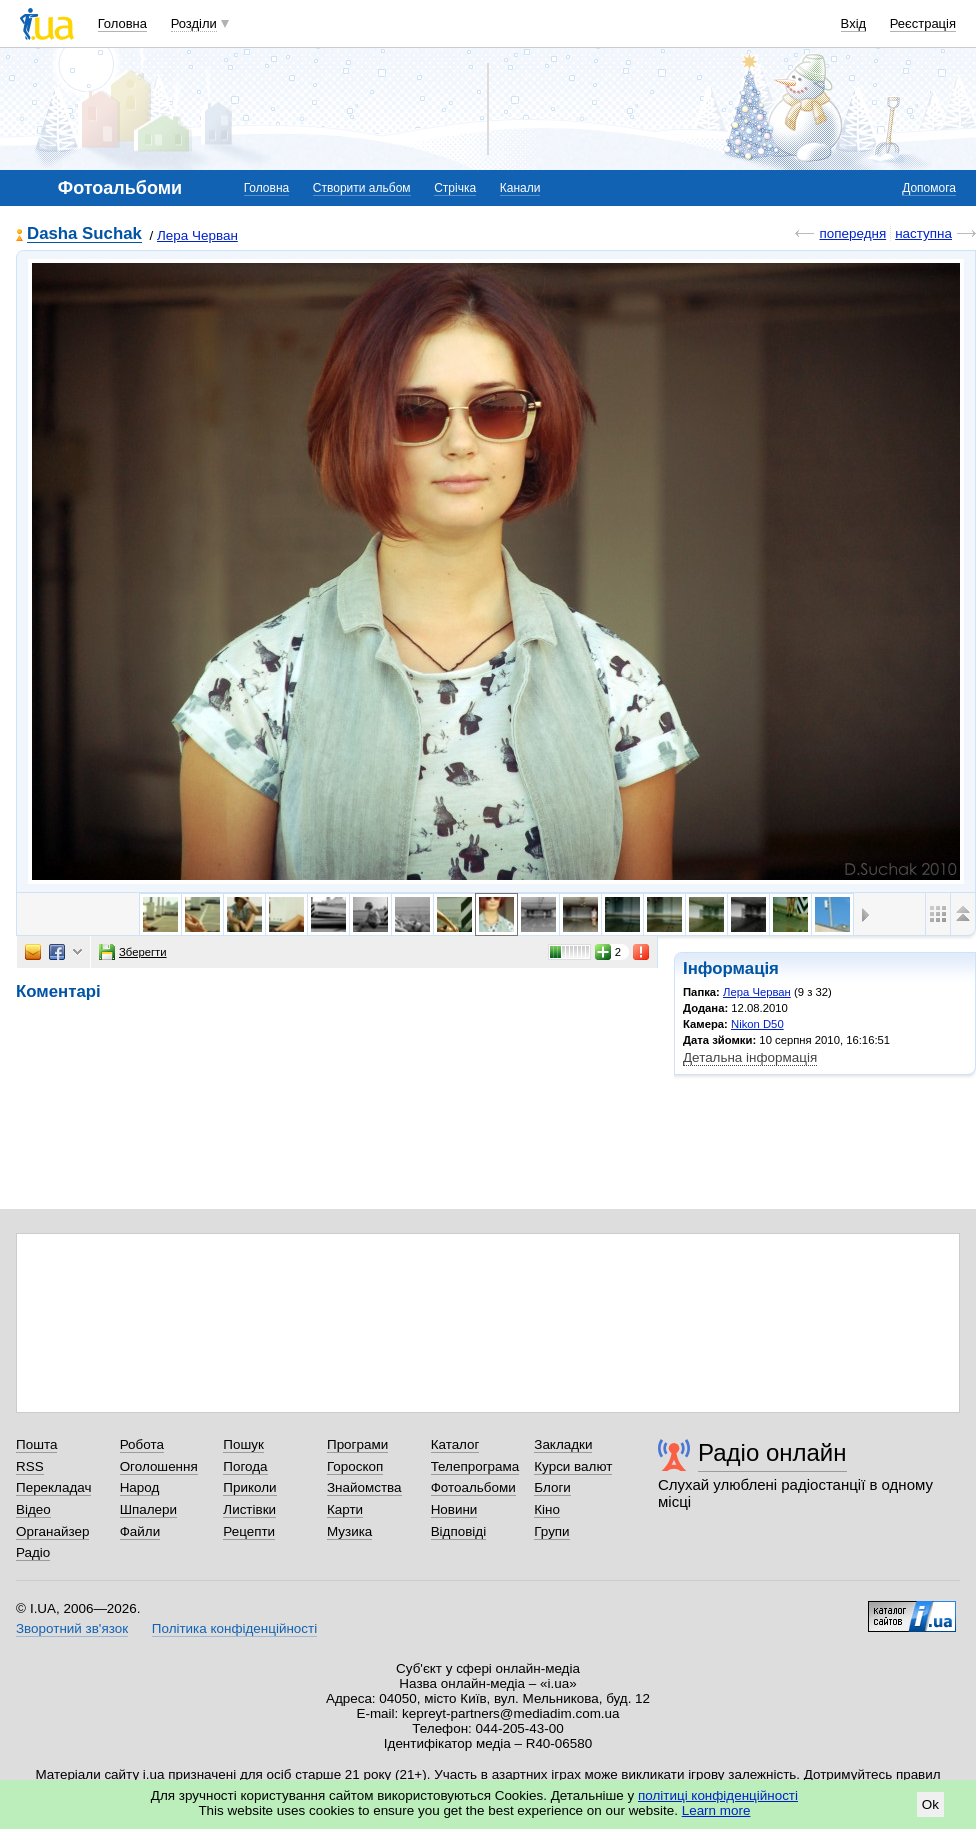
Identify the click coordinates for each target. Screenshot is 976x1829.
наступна (923, 233)
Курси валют (573, 1466)
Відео (33, 1509)
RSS (30, 1466)
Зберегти (133, 952)
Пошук (243, 1444)
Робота (142, 1444)
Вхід (854, 23)
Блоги (552, 1487)
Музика (349, 1531)
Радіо (33, 1552)
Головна (122, 23)
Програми (357, 1444)
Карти (345, 1509)
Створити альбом (362, 188)
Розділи (194, 23)
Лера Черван (197, 235)
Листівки (249, 1509)
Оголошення (159, 1466)
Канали (520, 188)
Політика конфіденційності (234, 1628)
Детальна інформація (750, 1057)
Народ (140, 1487)
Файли (140, 1531)
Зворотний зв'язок (72, 1628)
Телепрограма (475, 1466)
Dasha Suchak (84, 234)
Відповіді (459, 1531)
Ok (930, 1804)
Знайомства (364, 1487)
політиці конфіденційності (718, 1795)
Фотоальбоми (473, 1487)
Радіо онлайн (772, 1452)
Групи (551, 1531)
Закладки (563, 1444)
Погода (245, 1466)
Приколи (249, 1487)
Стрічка (455, 188)
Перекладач (53, 1487)
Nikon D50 (757, 1024)
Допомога (929, 188)
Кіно (547, 1509)
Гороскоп (355, 1466)
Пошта (36, 1444)
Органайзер (52, 1531)
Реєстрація (923, 23)
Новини (454, 1509)
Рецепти (249, 1531)
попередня (852, 233)
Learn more (716, 1810)
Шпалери (148, 1509)
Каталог (455, 1444)
